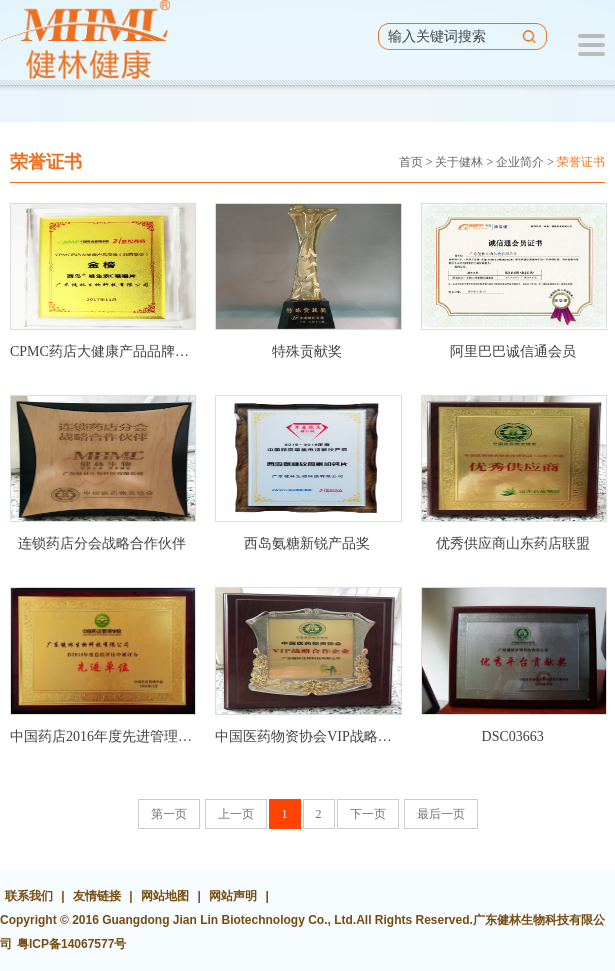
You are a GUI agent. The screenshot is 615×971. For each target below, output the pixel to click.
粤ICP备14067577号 (71, 944)
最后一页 (441, 814)
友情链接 (97, 896)
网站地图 (165, 896)
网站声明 (233, 896)
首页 (411, 162)
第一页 (169, 814)
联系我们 (29, 896)
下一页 (368, 814)
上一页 (236, 814)
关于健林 (459, 162)
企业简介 (520, 162)
